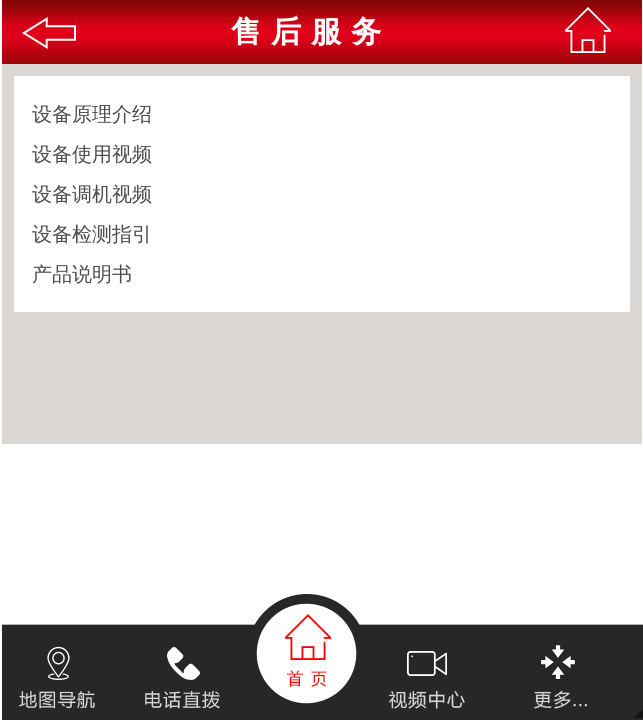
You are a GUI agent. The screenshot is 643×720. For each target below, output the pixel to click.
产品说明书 (82, 274)
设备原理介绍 (92, 114)
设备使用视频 (92, 154)
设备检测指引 (92, 234)
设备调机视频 (92, 194)
